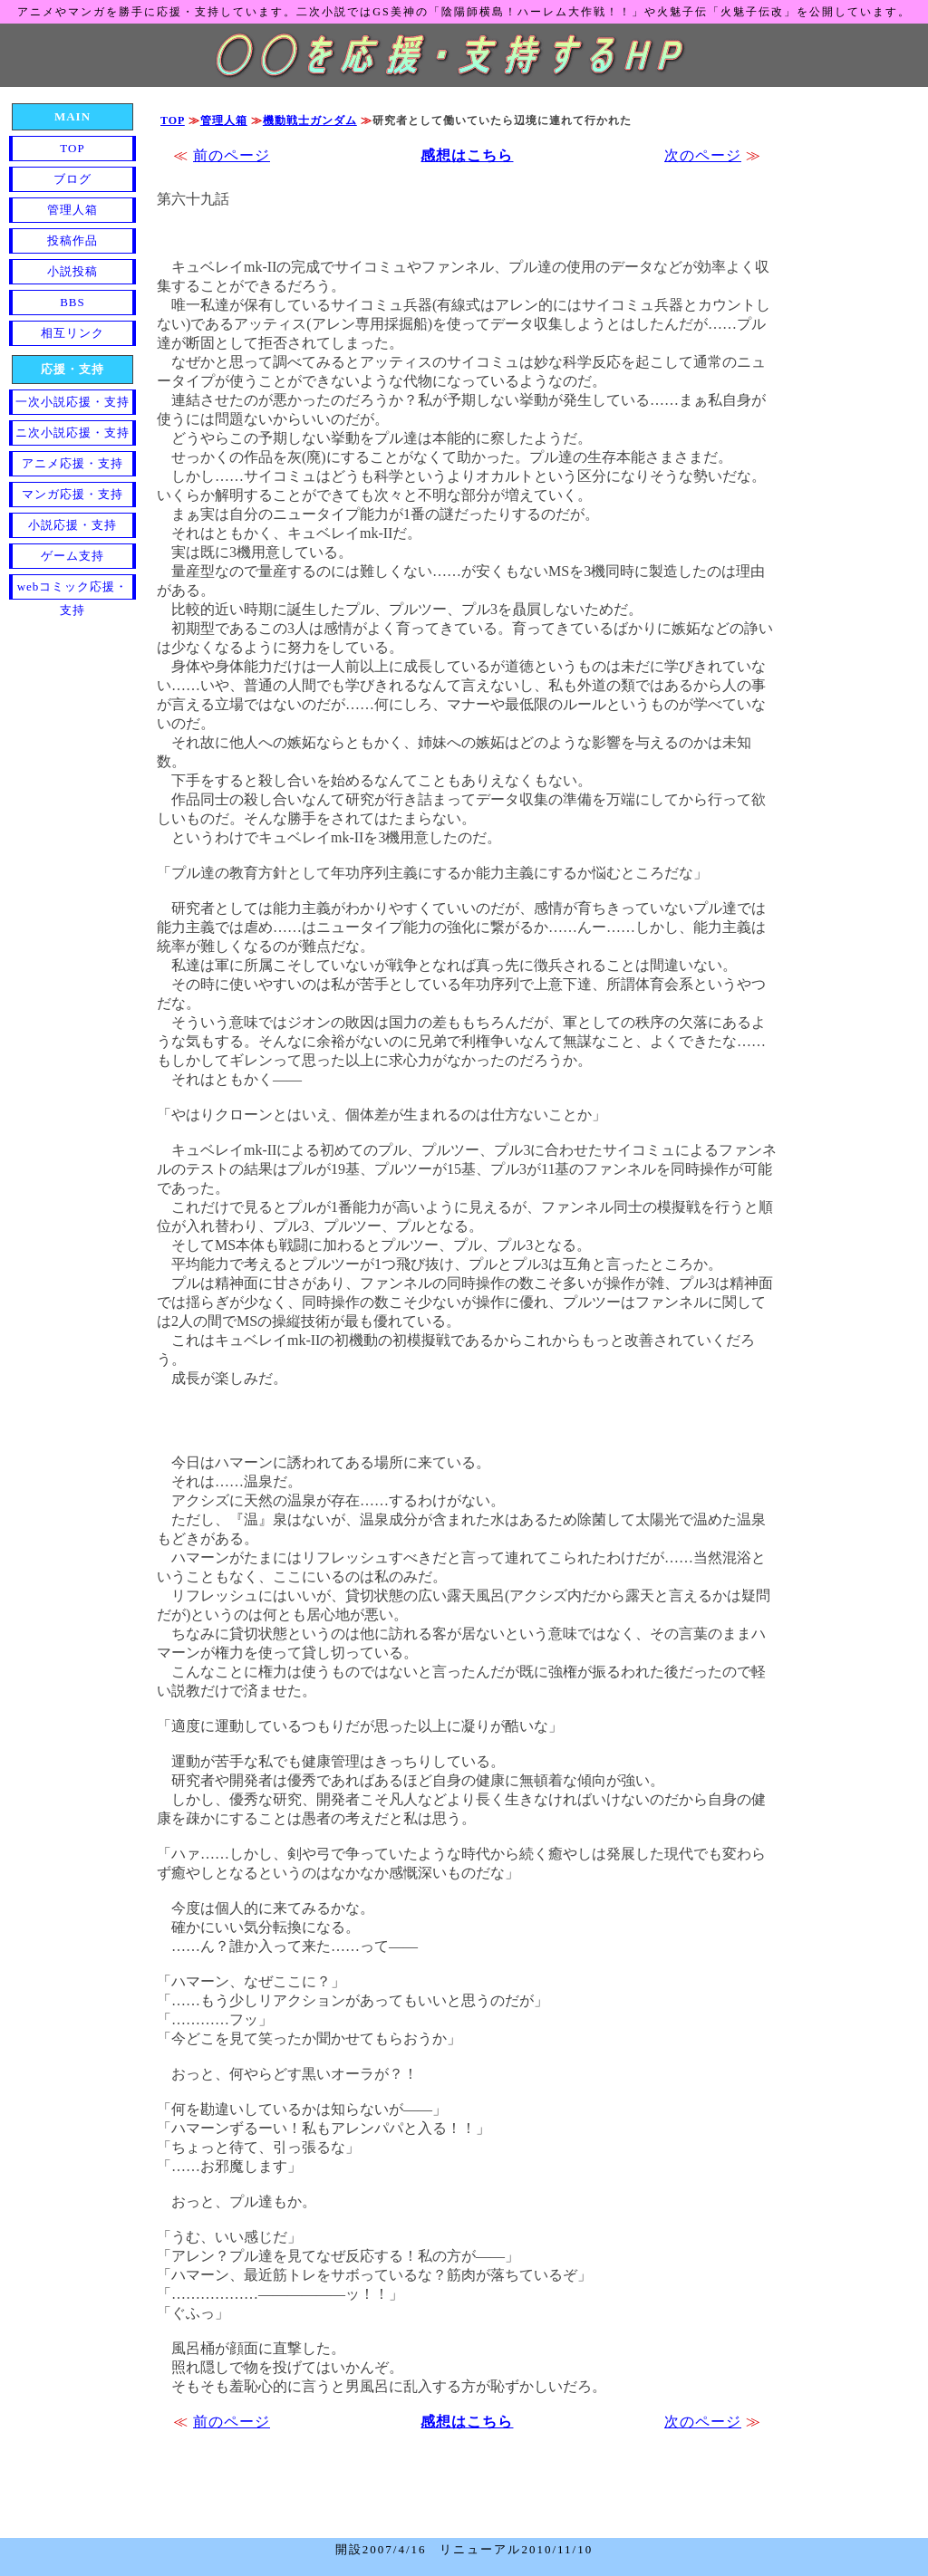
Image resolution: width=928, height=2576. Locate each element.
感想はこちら (466, 155)
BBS (72, 302)
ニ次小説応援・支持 (72, 432)
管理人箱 (223, 120)
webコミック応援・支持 (73, 590)
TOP (172, 120)
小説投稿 (72, 271)
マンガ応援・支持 (72, 494)
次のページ (702, 155)
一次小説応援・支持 (72, 402)
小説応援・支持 (72, 525)
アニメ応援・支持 (72, 463)
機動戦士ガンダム (310, 120)
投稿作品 (72, 240)
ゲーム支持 (72, 555)
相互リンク (72, 333)
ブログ (72, 179)
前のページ (231, 155)
